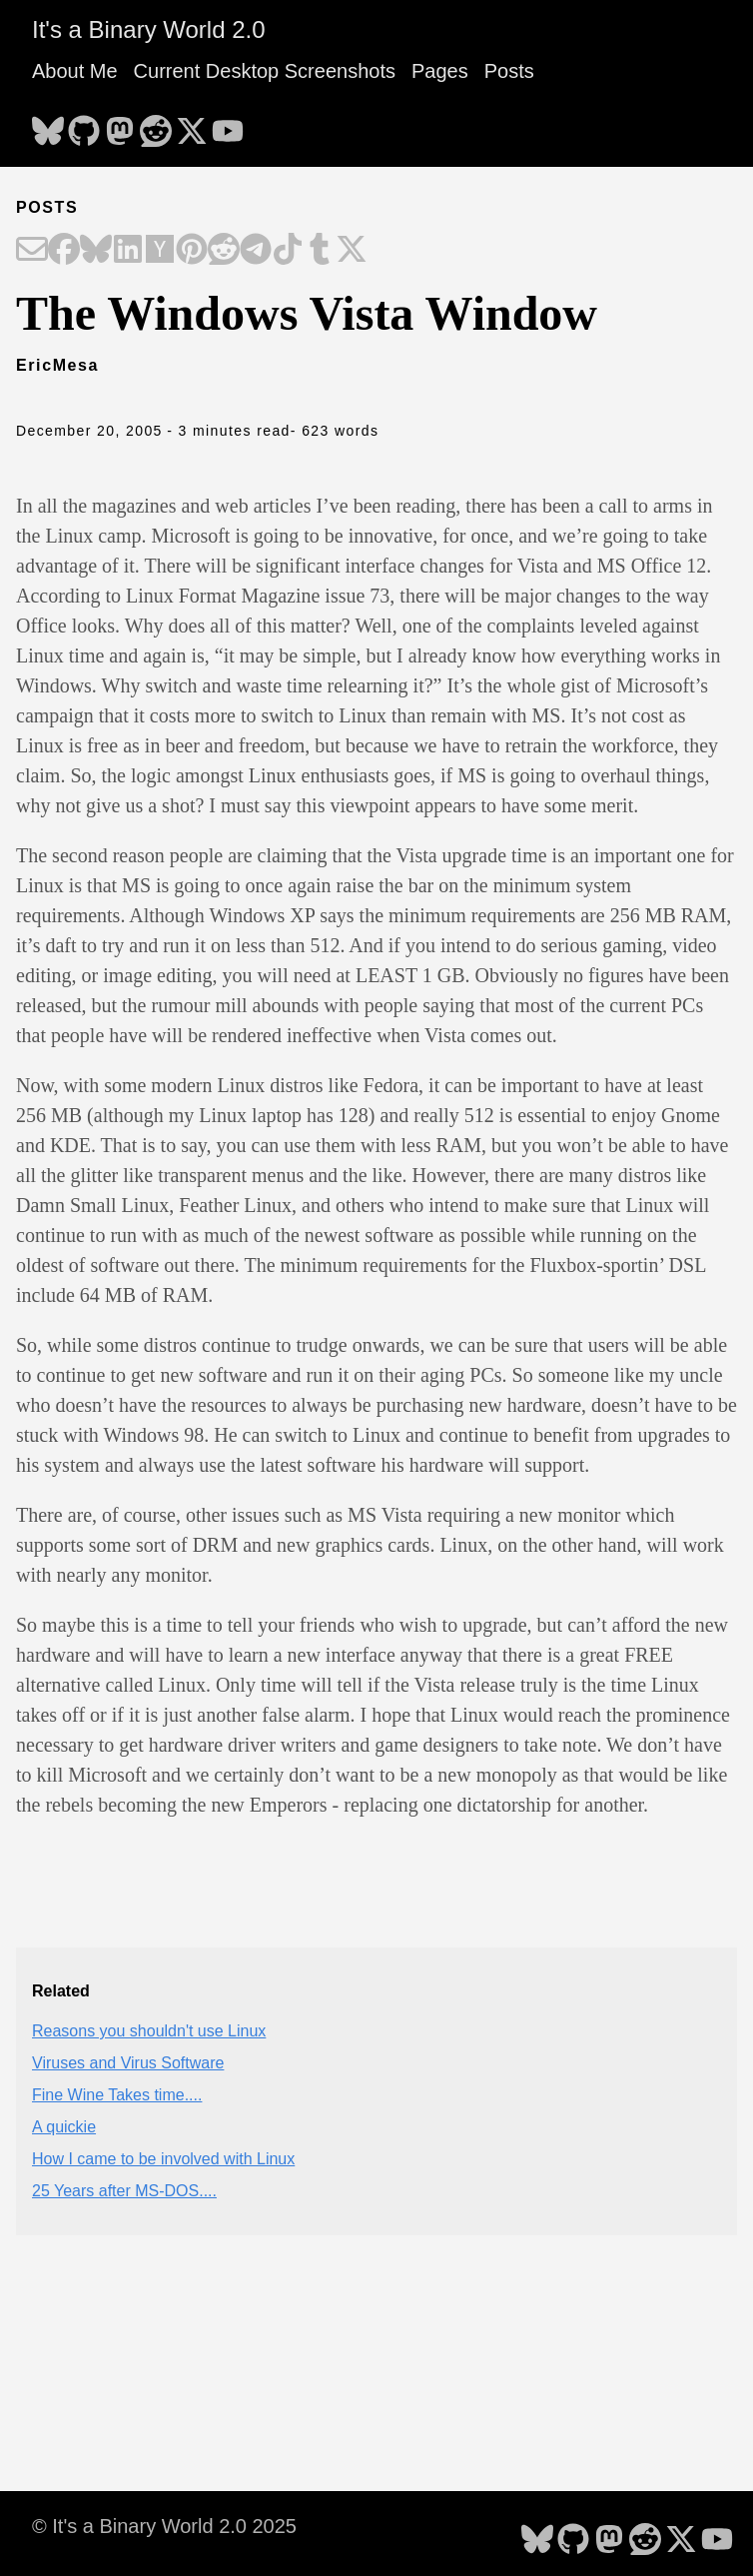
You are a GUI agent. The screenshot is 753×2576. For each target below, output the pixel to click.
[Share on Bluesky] (96, 251)
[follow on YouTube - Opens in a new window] (228, 125)
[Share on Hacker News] (160, 251)
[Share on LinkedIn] (128, 251)
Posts (509, 71)
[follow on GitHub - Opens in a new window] (84, 125)
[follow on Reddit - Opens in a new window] (156, 125)
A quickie (64, 2126)
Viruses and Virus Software (128, 2062)
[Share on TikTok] (288, 251)
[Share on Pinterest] (192, 251)
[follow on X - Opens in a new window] (192, 125)
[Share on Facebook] (64, 251)
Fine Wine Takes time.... (117, 2094)
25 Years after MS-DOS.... (124, 2190)
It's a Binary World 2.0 (149, 29)
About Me (75, 71)
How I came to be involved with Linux (163, 2158)
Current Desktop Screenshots (264, 71)
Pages (439, 71)
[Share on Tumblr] (320, 251)
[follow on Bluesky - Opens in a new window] (48, 125)
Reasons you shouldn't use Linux (149, 2030)
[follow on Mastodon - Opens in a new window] (120, 125)
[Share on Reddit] (224, 251)
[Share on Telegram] (256, 251)
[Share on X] (352, 251)
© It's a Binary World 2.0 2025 (164, 2526)
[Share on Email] (32, 251)
